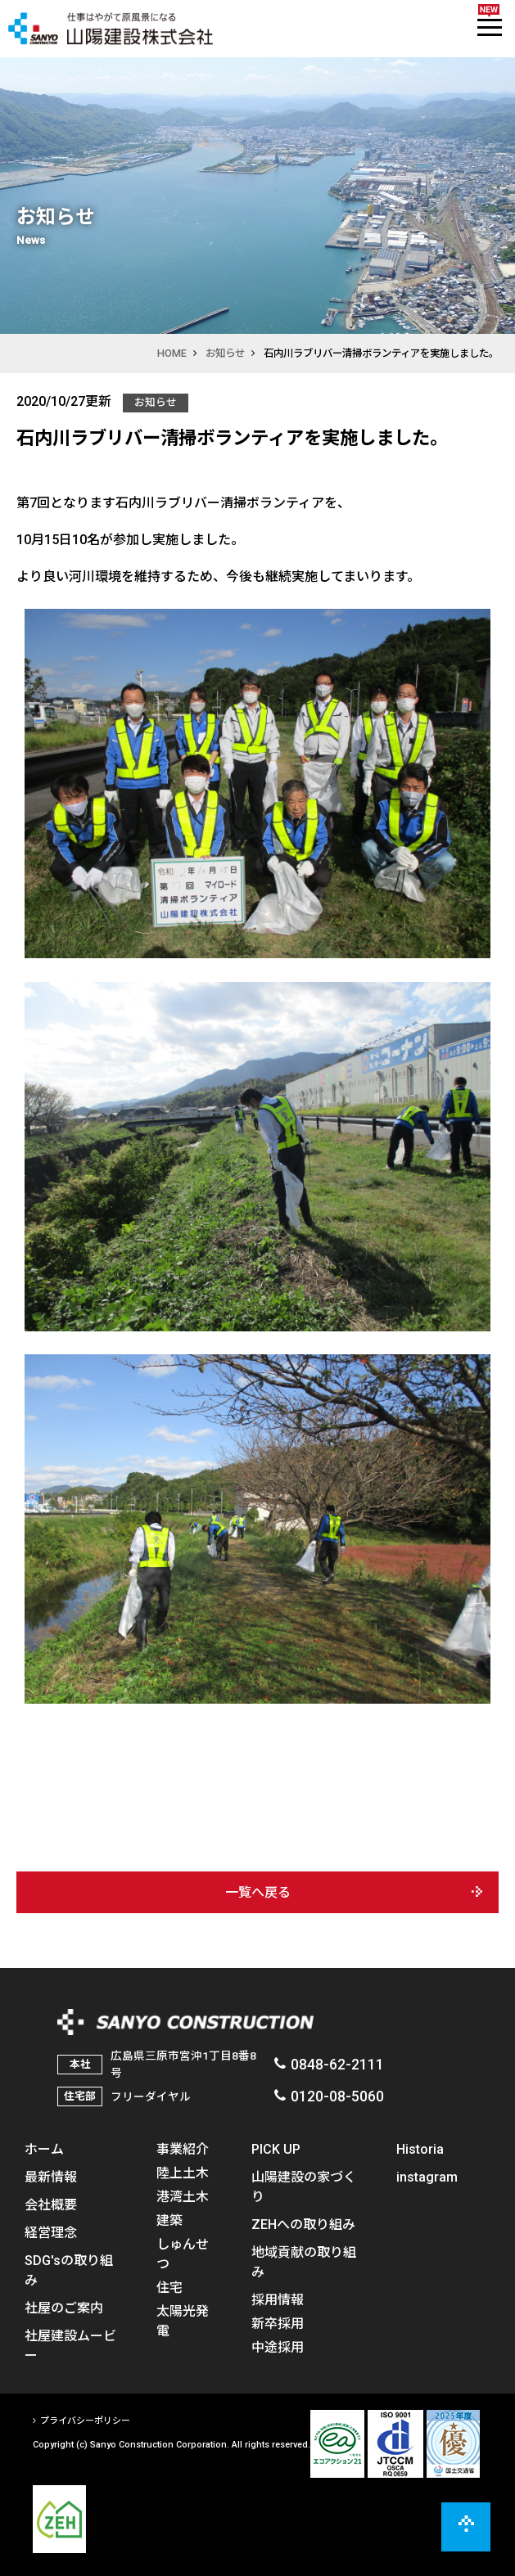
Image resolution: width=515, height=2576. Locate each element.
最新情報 (51, 2176)
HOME (172, 353)
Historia (420, 2148)
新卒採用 (277, 2323)
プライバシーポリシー (85, 2420)
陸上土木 (182, 2172)
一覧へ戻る (258, 1891)
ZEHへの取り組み (303, 2224)
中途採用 (277, 2346)
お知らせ (225, 353)
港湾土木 (182, 2196)
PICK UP (275, 2148)
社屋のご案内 (64, 2307)
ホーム (44, 2148)
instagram (427, 2176)
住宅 (169, 2287)
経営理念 (51, 2232)
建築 (169, 2220)
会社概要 (51, 2204)
